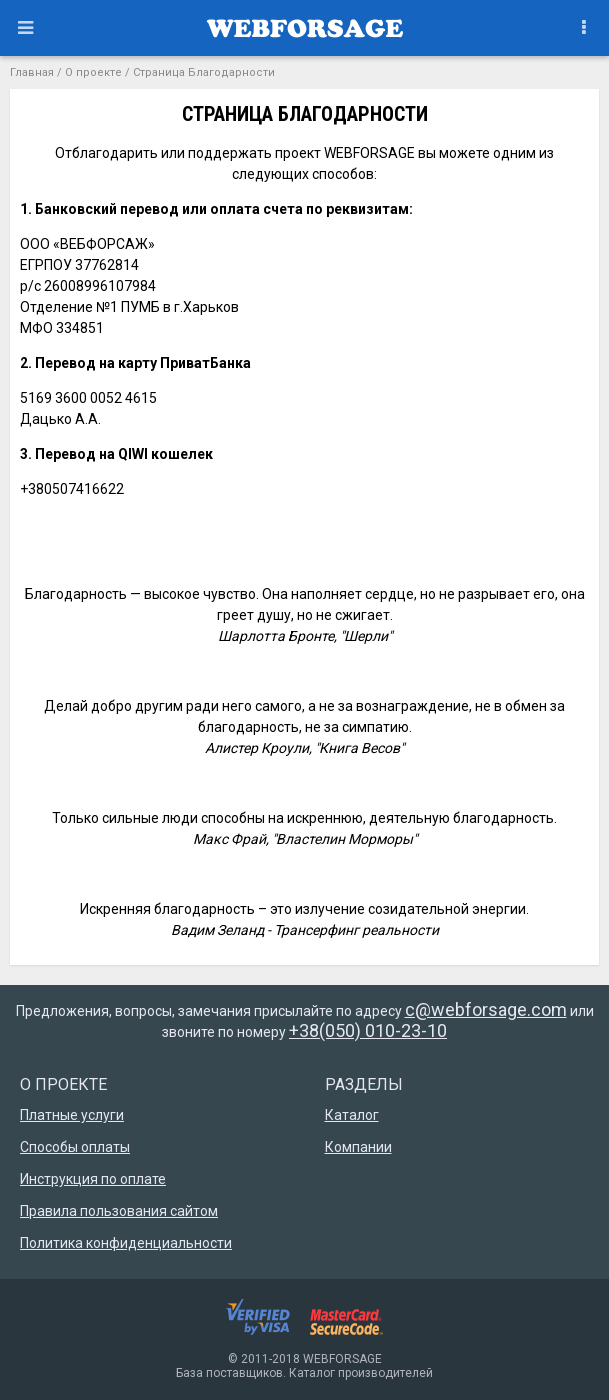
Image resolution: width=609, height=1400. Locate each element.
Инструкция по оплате (93, 1179)
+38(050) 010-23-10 (368, 1030)
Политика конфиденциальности (126, 1243)
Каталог (352, 1115)
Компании (358, 1147)
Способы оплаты (75, 1147)
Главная (32, 72)
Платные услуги (72, 1115)
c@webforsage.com (486, 1009)
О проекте (93, 72)
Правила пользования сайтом (119, 1211)
